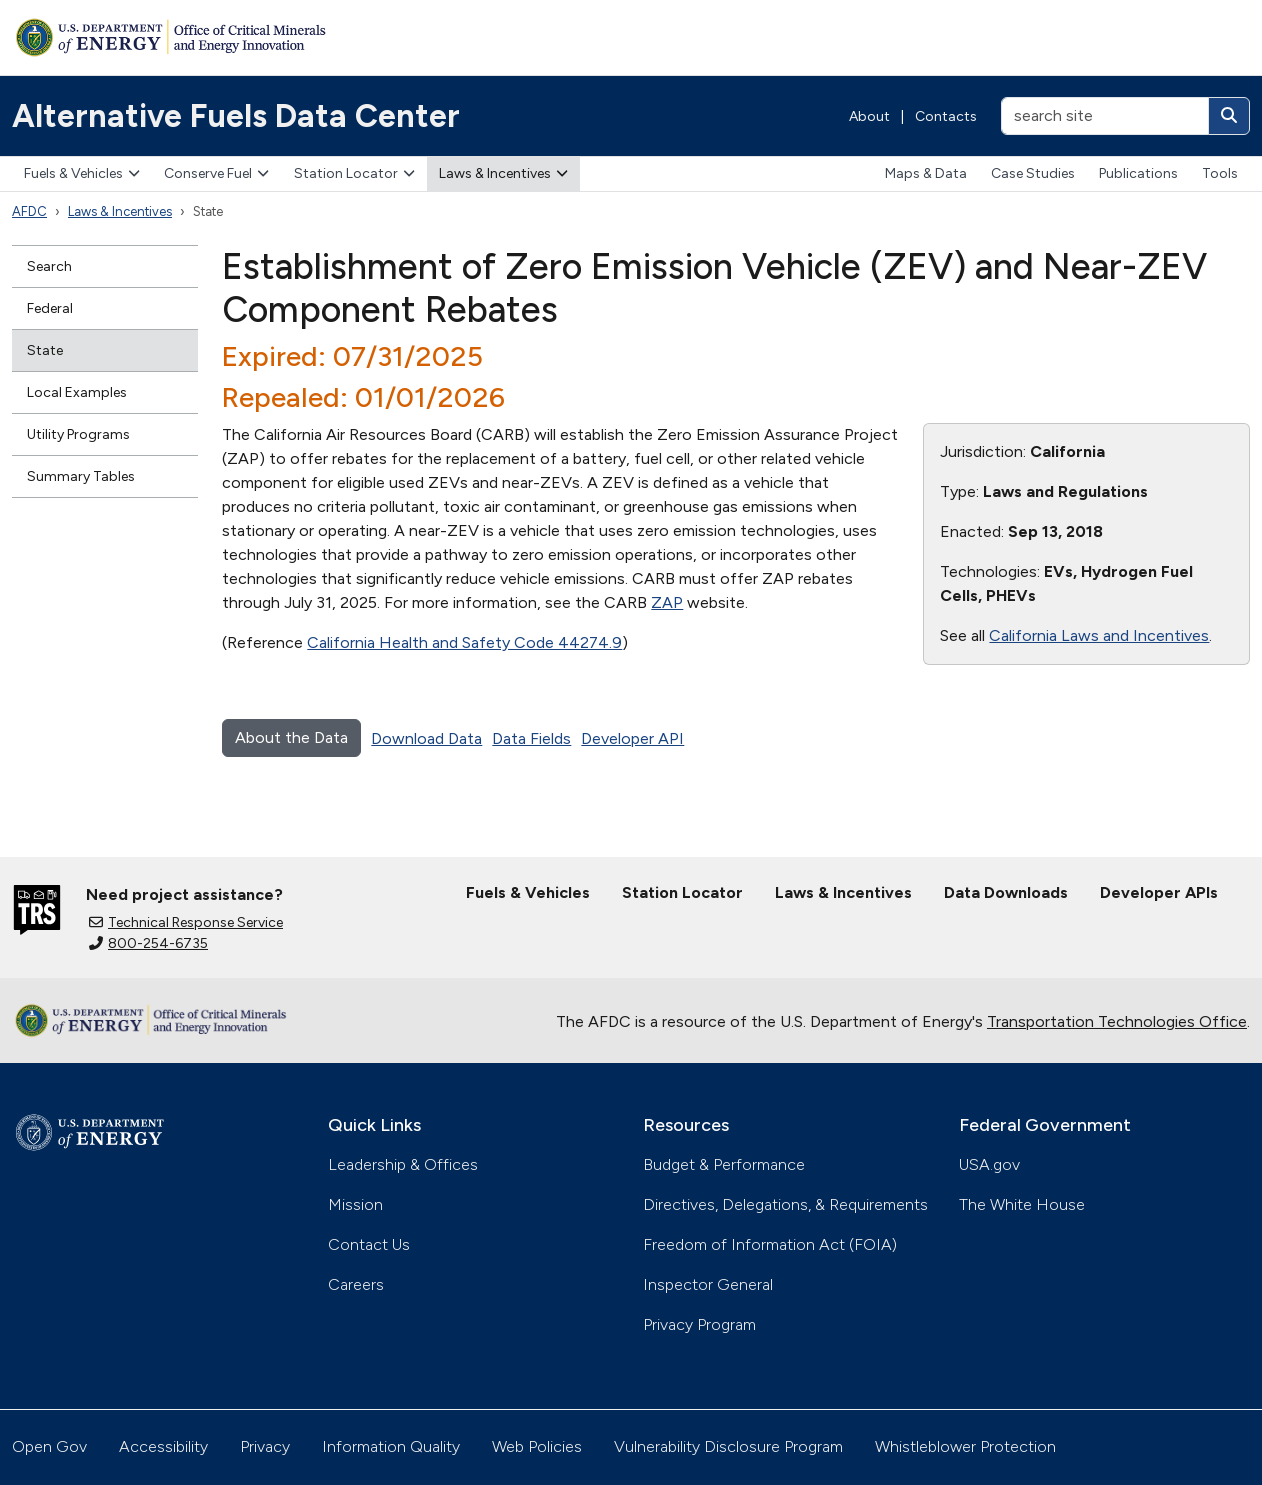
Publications (1138, 173)
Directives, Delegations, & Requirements (785, 1204)
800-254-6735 (148, 943)
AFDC (29, 211)
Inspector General (708, 1284)
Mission (355, 1204)
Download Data (426, 738)
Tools (1220, 173)
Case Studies (1033, 173)
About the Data (291, 737)
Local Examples (77, 392)
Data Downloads (1006, 892)
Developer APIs (1159, 892)
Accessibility (163, 1446)
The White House (1022, 1204)
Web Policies (537, 1446)
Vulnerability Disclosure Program (728, 1446)
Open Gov (49, 1446)
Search (49, 266)
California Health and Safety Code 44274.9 (464, 642)
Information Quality (391, 1446)
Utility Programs (78, 434)
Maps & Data (926, 173)
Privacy (265, 1446)
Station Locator (354, 173)
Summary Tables (81, 476)
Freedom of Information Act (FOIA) (770, 1244)
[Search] (1229, 116)
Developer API (632, 738)
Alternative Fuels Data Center (236, 116)
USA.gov (989, 1164)
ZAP (667, 602)
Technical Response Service (186, 922)
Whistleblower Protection (965, 1446)
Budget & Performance (724, 1164)
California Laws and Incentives (1099, 635)
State (45, 350)
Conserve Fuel (216, 173)
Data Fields (531, 738)
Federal (50, 308)
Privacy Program (699, 1324)
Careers (356, 1284)
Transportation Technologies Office (1117, 1021)
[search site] (1105, 116)
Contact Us (369, 1244)
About (869, 116)
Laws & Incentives (503, 173)
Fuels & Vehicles (82, 173)
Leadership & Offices (403, 1164)
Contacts (946, 116)
